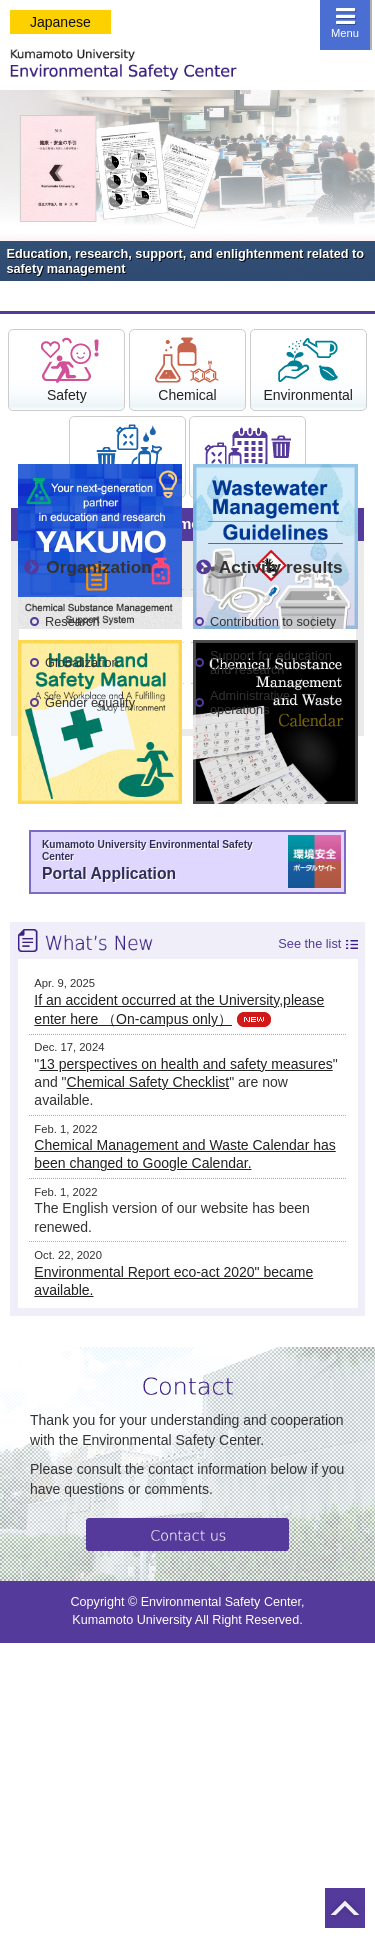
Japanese (60, 22)
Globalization (82, 662)
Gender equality (90, 702)
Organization (98, 567)
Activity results (281, 567)
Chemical (187, 369)
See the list (309, 944)
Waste (127, 456)
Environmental (308, 369)
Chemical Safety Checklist (148, 1082)
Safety (67, 369)
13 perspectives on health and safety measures (185, 1064)
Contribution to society (273, 621)
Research (72, 621)
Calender (248, 456)
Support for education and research (271, 662)
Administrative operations (250, 702)
